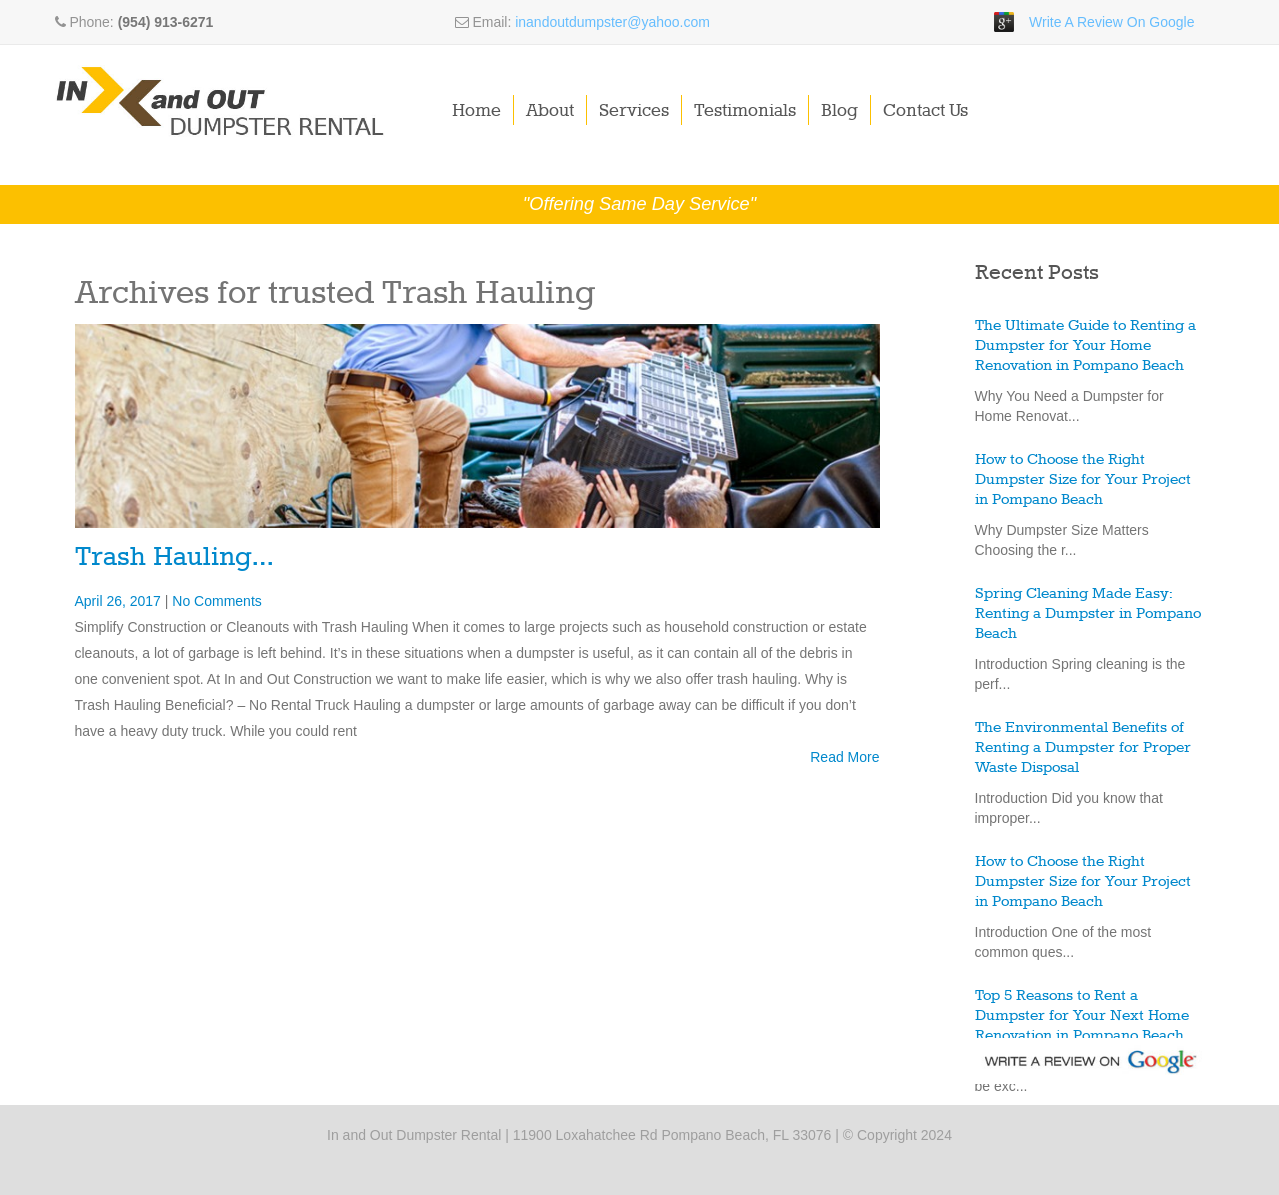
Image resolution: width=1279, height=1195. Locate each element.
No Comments (216, 601)
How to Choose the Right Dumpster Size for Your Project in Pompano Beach (1083, 480)
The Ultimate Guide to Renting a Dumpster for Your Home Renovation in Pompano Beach (1085, 346)
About (550, 111)
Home (476, 111)
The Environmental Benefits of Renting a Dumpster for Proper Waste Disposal (1083, 748)
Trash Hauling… (174, 557)
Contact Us (925, 111)
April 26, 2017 (120, 601)
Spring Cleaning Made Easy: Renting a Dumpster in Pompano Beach (1088, 614)
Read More (844, 757)
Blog (839, 111)
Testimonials (745, 111)
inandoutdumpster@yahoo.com (612, 22)
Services (634, 111)
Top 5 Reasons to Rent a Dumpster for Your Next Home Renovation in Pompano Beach (1082, 1016)
